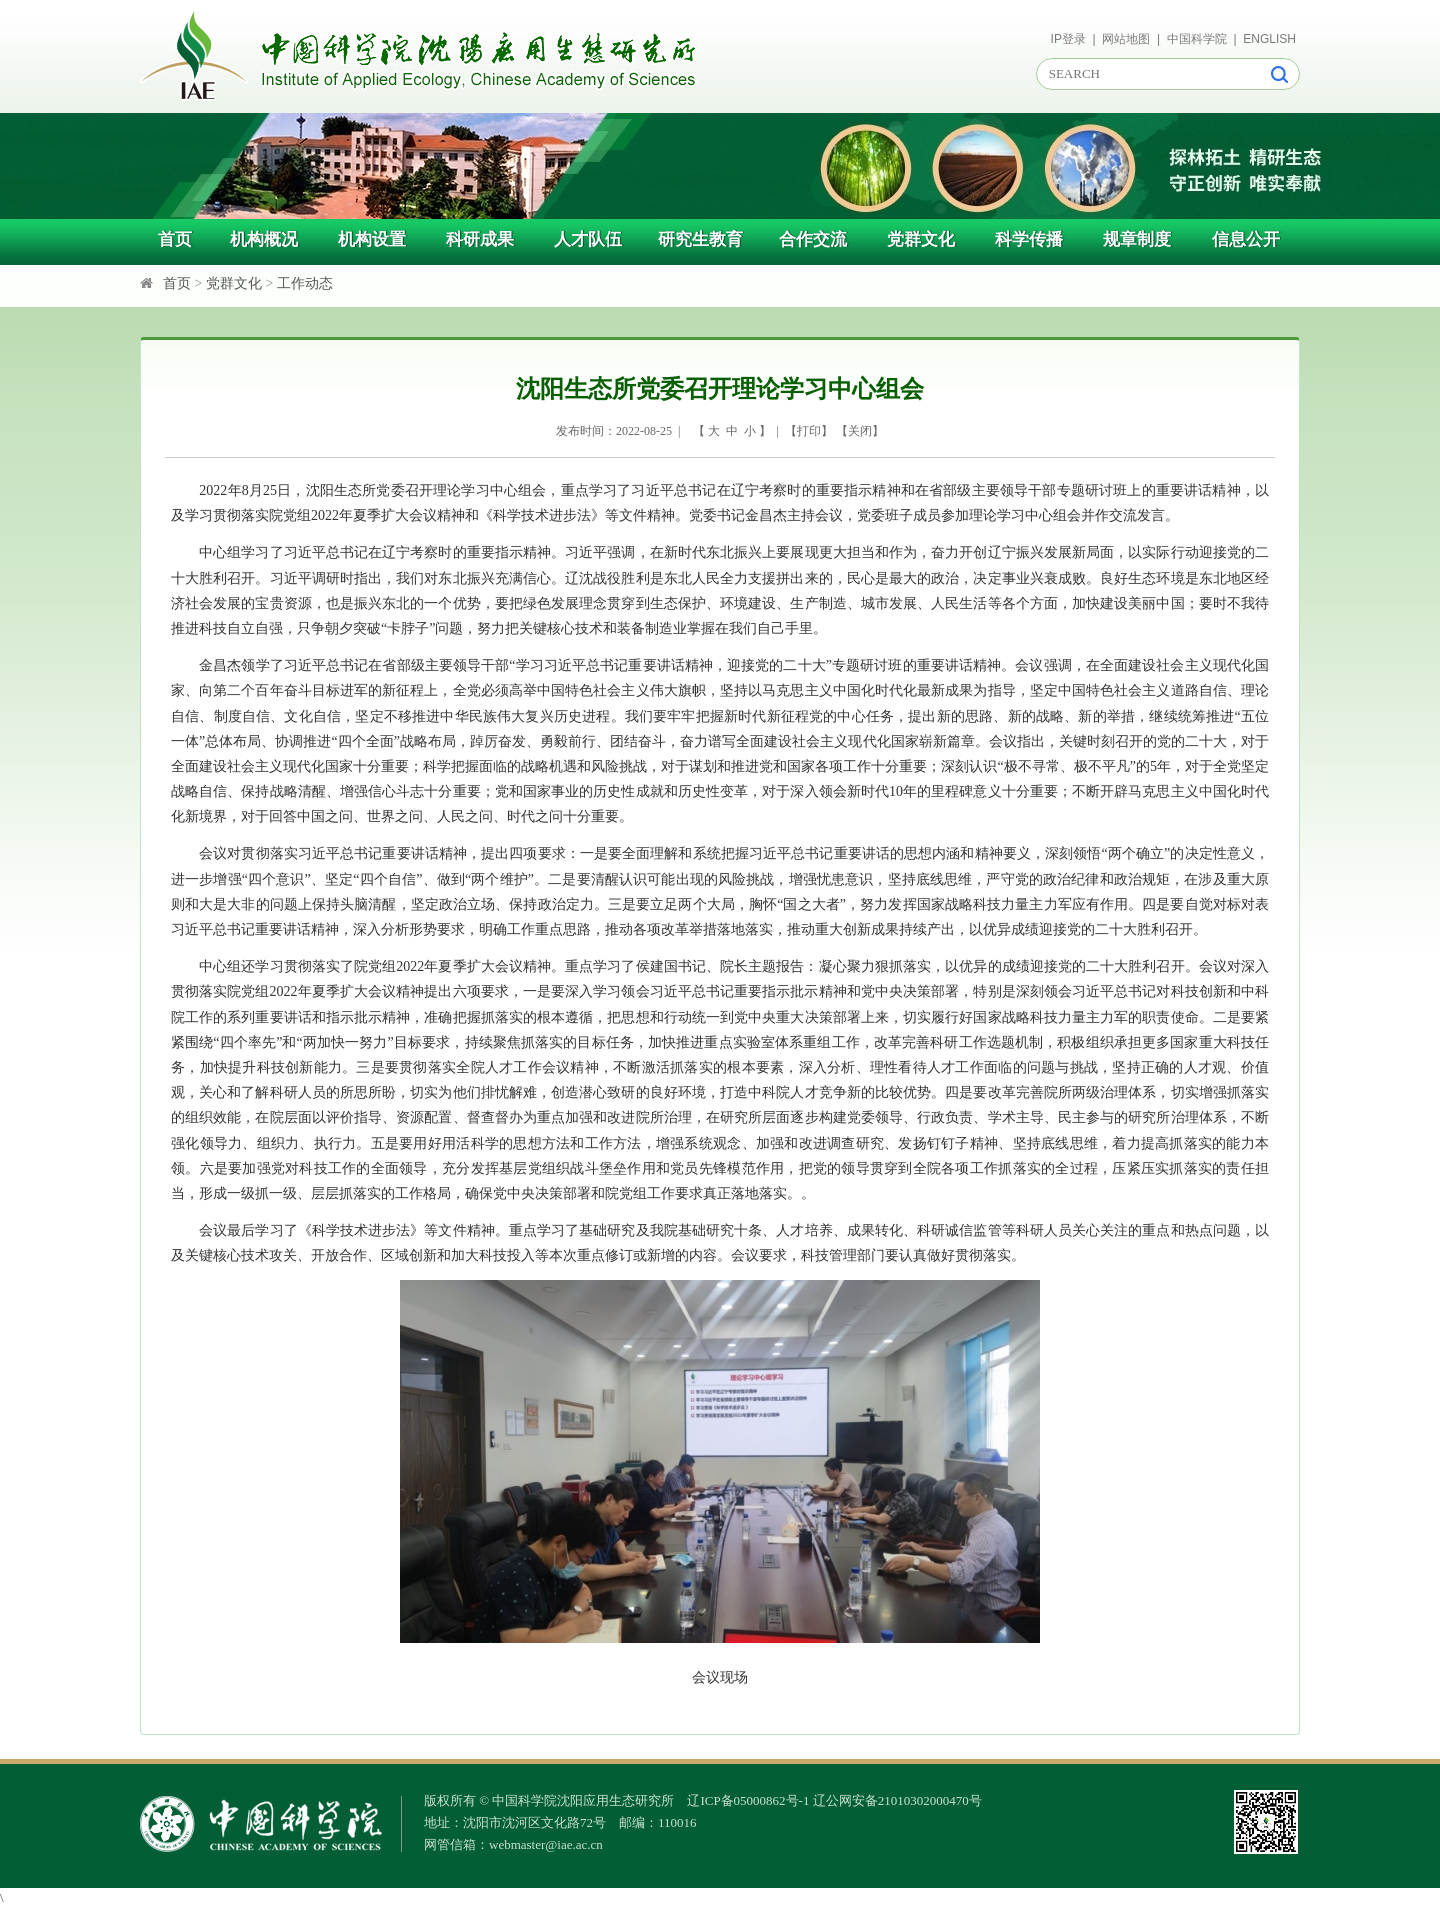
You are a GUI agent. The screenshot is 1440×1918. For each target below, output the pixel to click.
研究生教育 (700, 239)
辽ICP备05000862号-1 (748, 1800)
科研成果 (480, 239)
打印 (809, 431)
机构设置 (372, 239)
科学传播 (1029, 239)
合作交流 (813, 239)
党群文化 (921, 239)
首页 (175, 239)
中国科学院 (1197, 39)
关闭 (860, 431)
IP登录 (1068, 39)
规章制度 (1137, 239)
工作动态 (305, 283)
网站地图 (1126, 39)
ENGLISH (1269, 39)
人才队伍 (588, 239)
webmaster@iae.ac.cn (546, 1844)
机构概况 (264, 239)
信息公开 (1246, 239)
